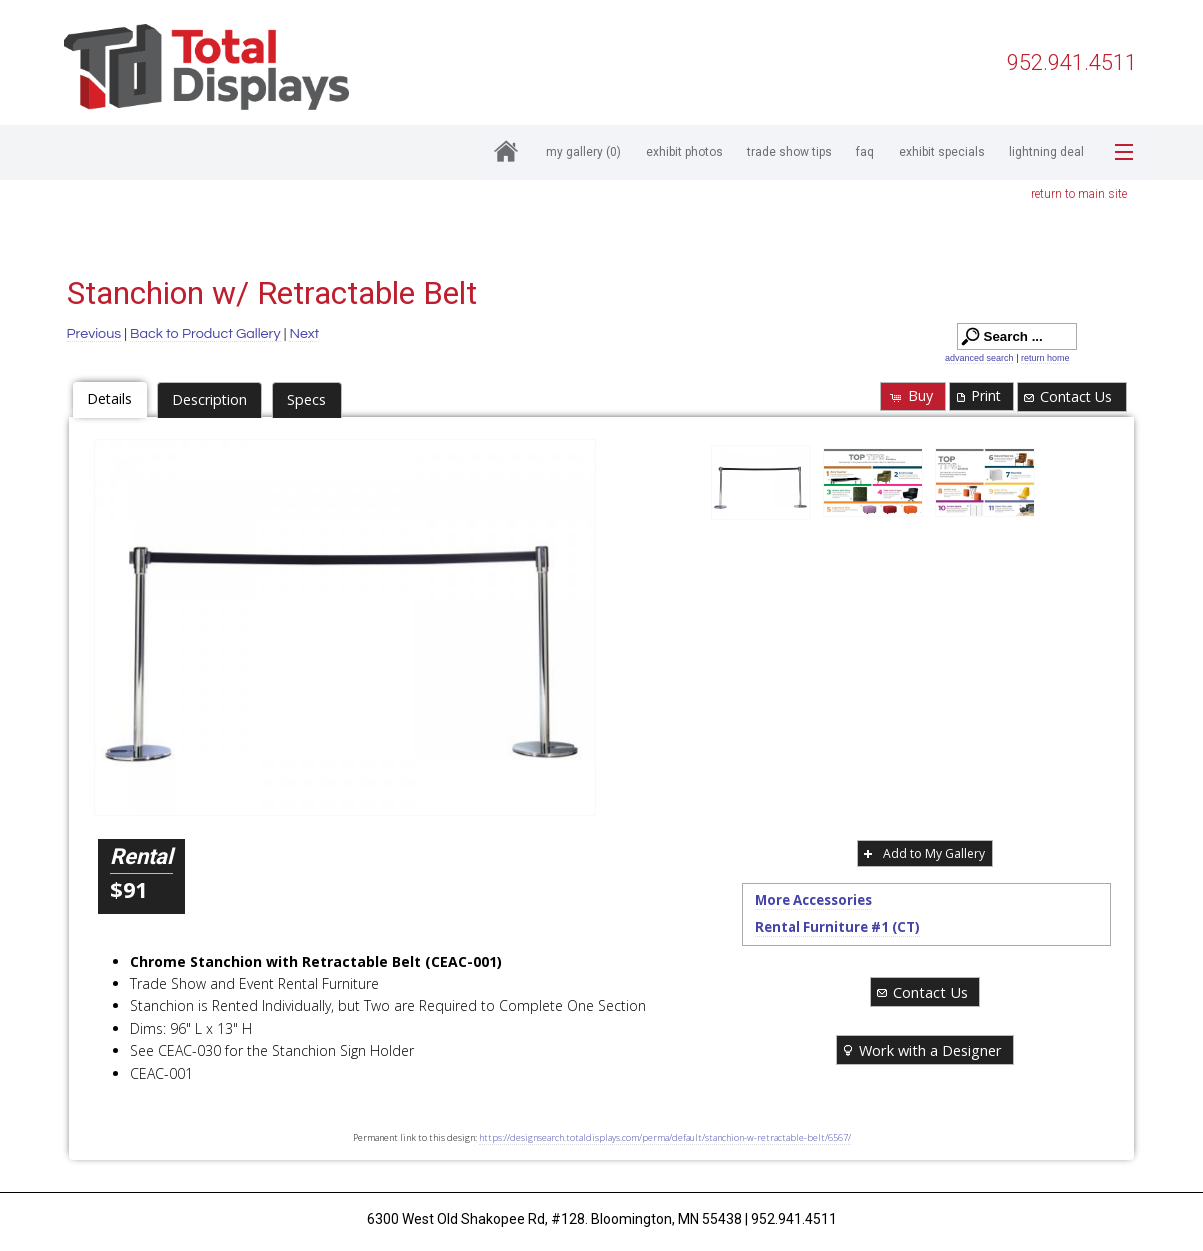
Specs (306, 399)
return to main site (1079, 194)
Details (109, 398)
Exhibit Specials (942, 152)
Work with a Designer (921, 1050)
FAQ (865, 152)
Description (209, 399)
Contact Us (1066, 396)
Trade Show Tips (789, 152)
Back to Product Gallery (205, 333)
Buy (910, 395)
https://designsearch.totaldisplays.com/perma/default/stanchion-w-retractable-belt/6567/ (665, 1137)
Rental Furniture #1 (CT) (837, 927)
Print (977, 395)
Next (304, 333)
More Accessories (813, 900)
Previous (94, 333)
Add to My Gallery (922, 853)
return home (1045, 358)
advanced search (979, 358)
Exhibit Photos (684, 152)
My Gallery (583, 152)
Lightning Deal (1046, 152)
